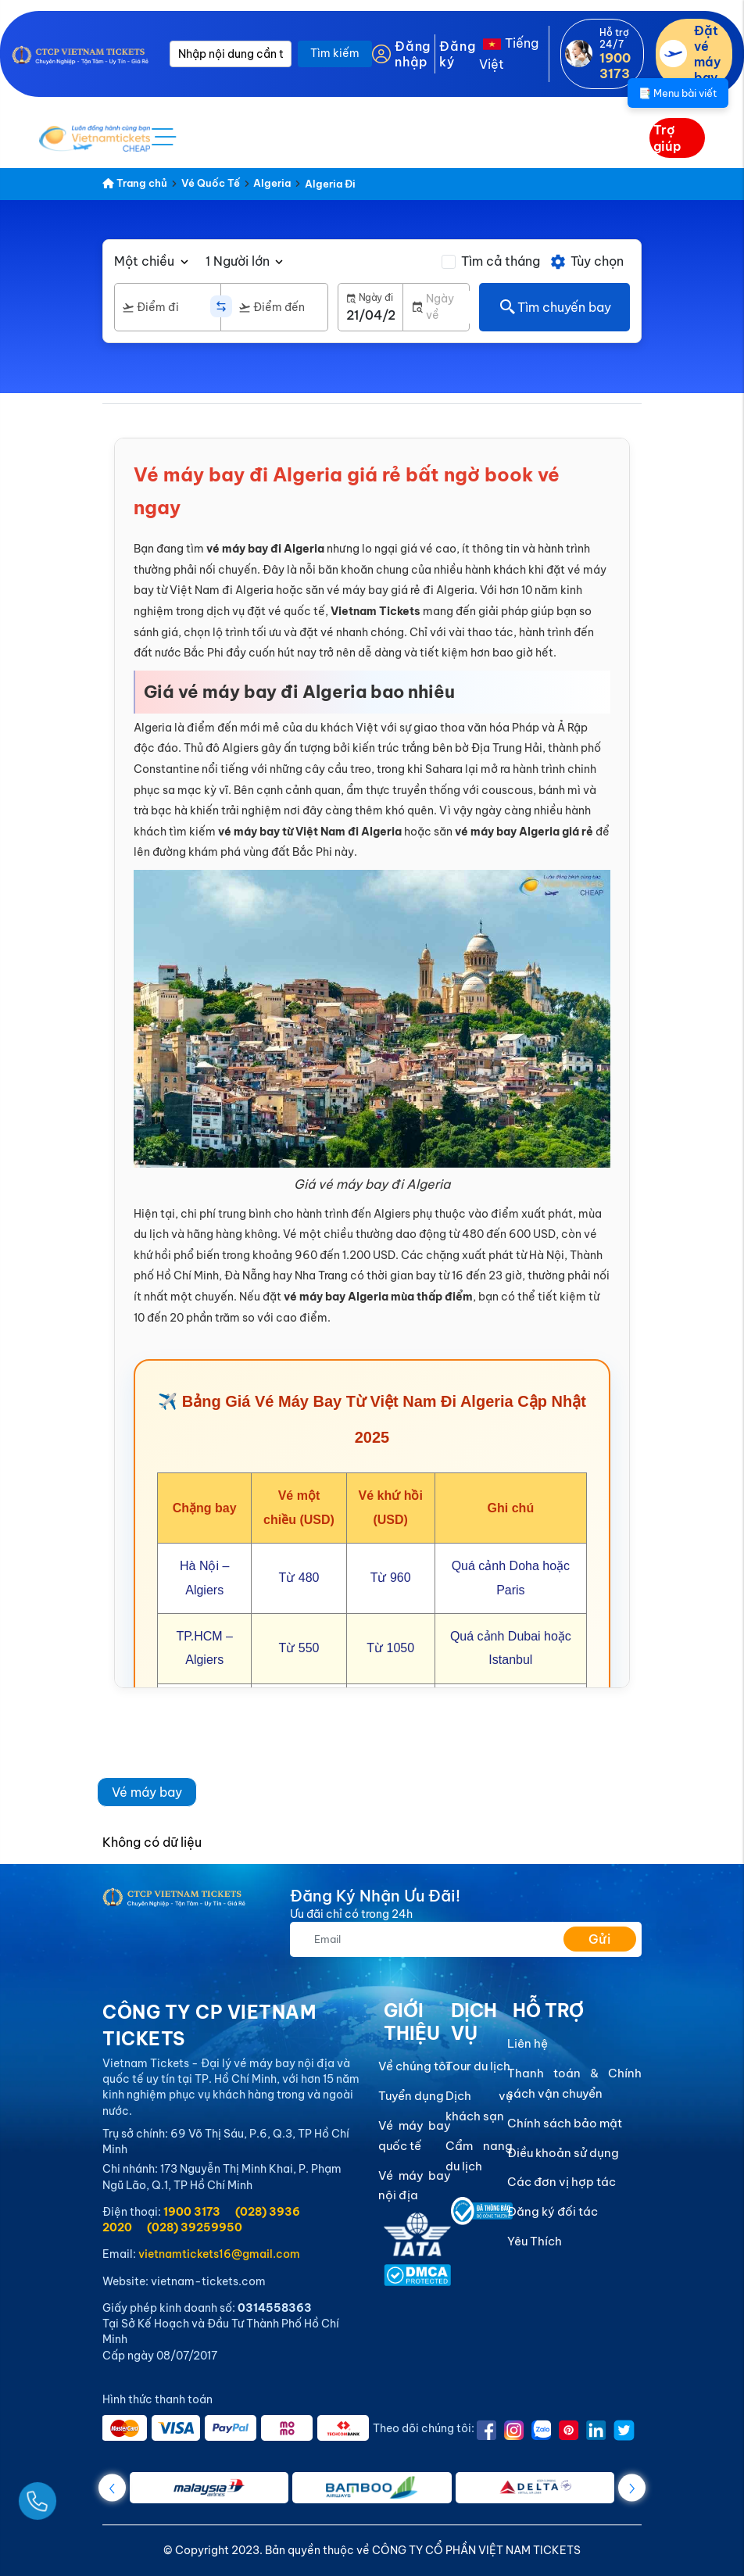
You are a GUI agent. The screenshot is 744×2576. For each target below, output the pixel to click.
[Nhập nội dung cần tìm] (231, 54)
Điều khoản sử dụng (563, 2152)
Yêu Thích (534, 2241)
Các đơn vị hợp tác (561, 2181)
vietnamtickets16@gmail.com (219, 2254)
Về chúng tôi (413, 2066)
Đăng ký (457, 54)
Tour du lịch (477, 2066)
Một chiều (144, 261)
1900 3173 (191, 2212)
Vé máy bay (147, 1792)
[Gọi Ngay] (73, 2495)
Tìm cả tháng (500, 261)
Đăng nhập (413, 54)
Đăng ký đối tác (552, 2211)
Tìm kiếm (334, 53)
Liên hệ (527, 2043)
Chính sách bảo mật (564, 2123)
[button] (632, 2488)
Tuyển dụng (411, 2095)
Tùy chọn (586, 261)
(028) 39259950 (194, 2227)
